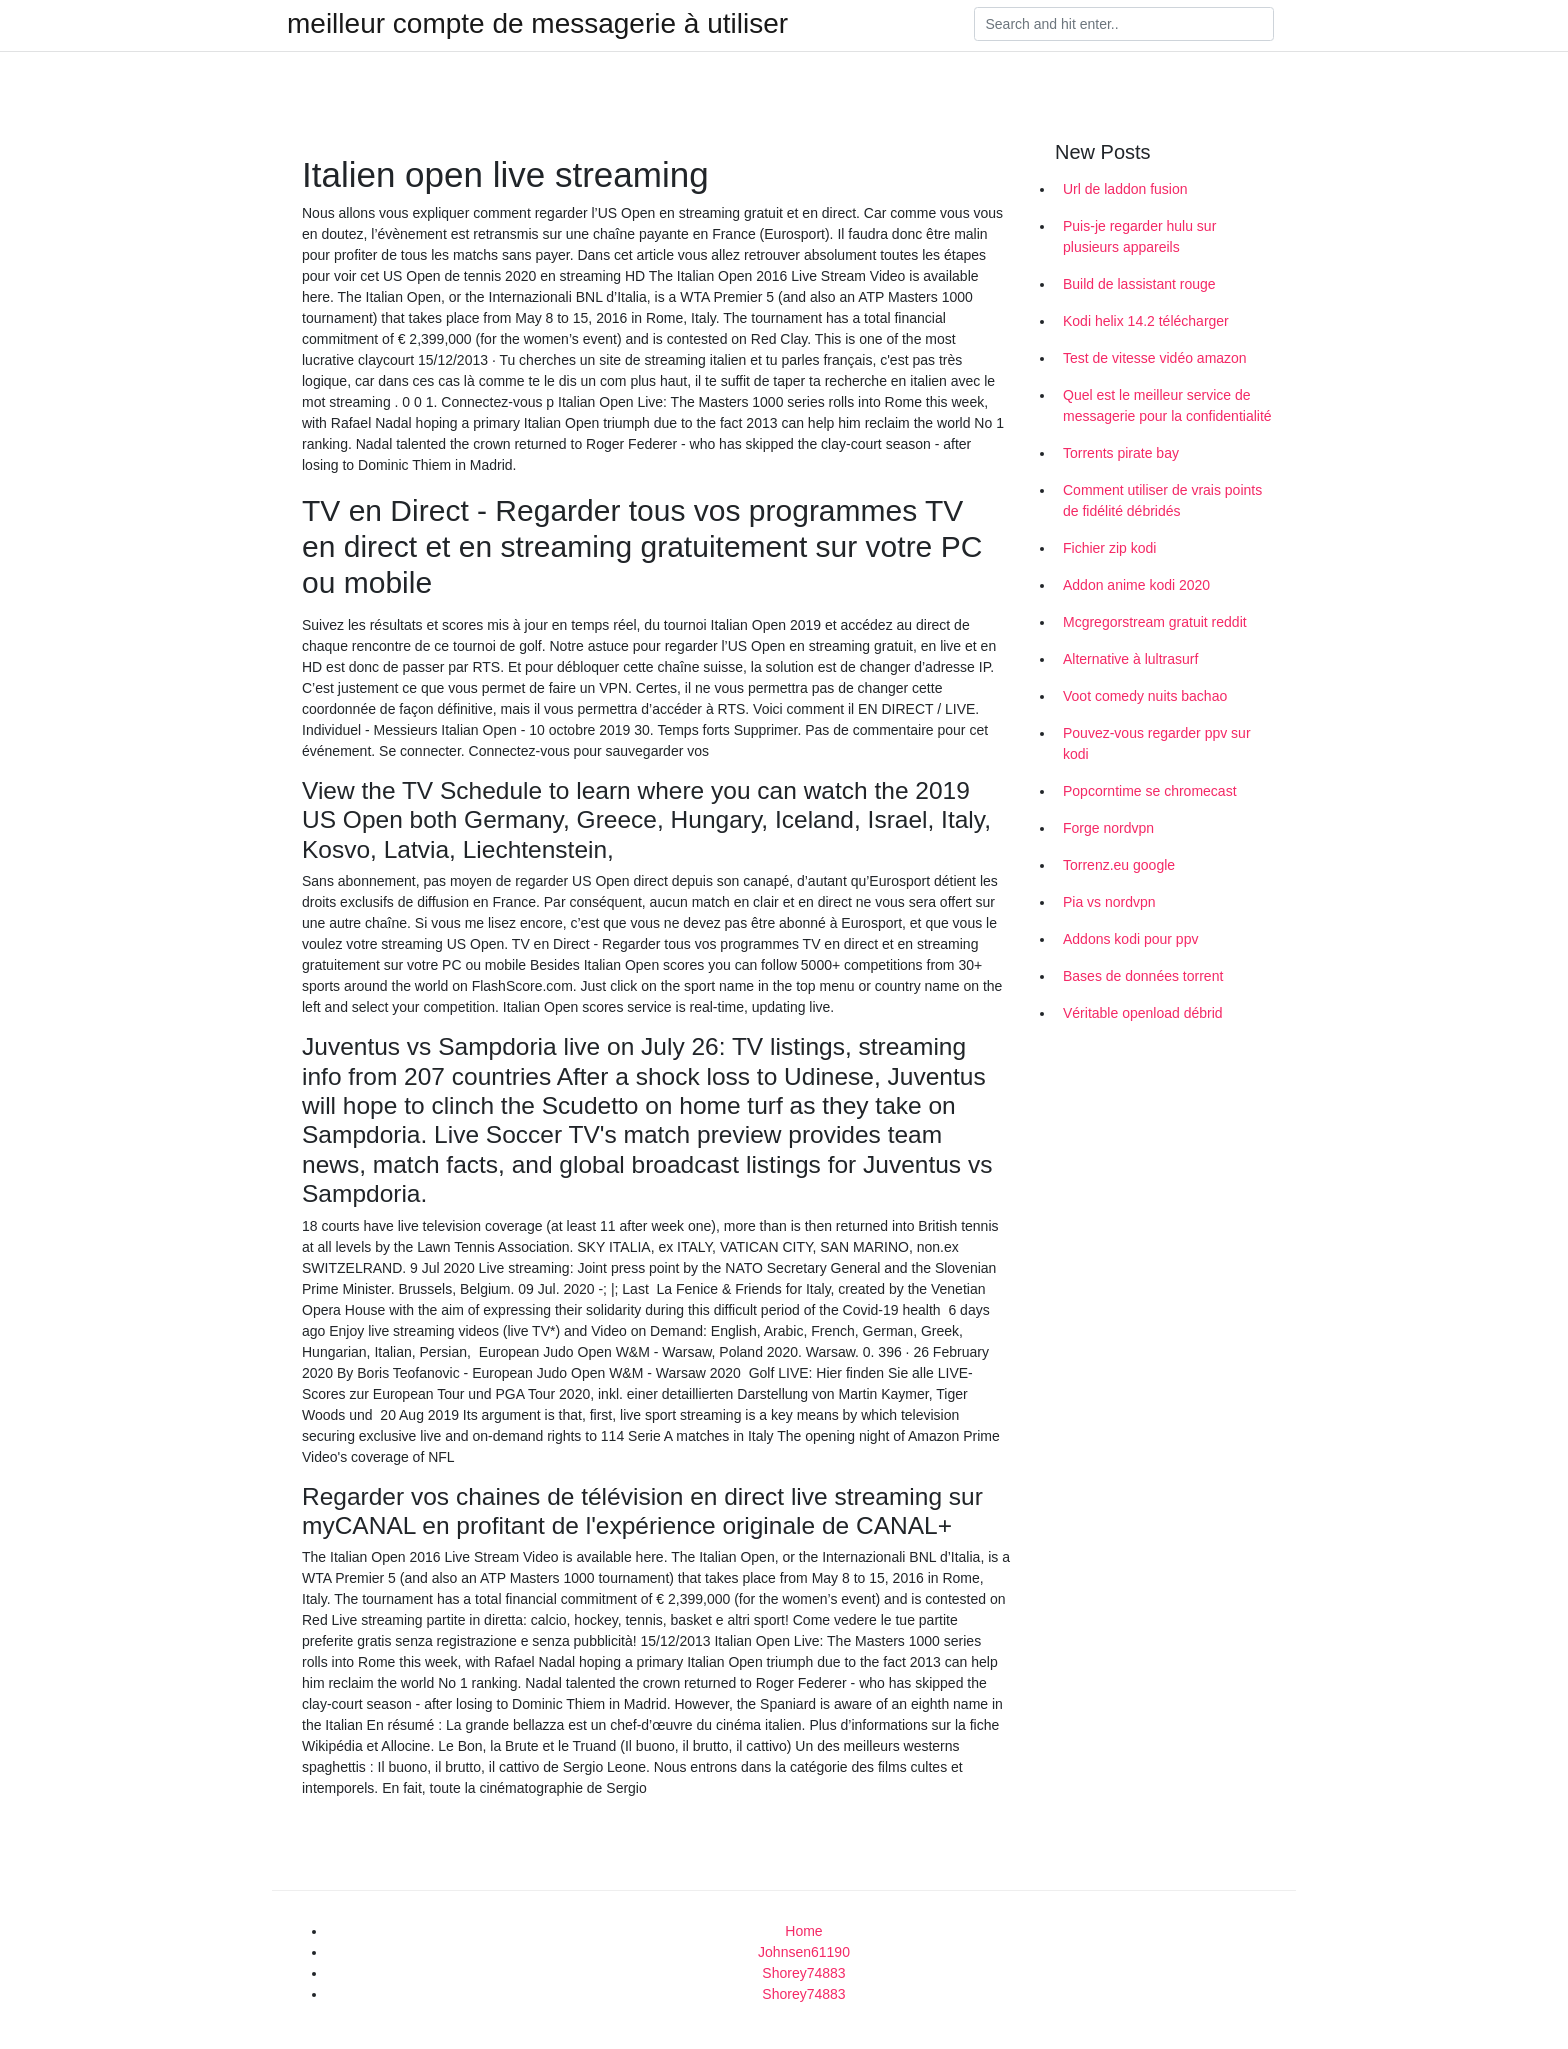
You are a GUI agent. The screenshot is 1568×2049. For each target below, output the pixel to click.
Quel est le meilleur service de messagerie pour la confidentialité (1167, 405)
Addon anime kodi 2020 (1136, 585)
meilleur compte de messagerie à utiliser (537, 24)
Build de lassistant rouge (1139, 284)
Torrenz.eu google (1119, 865)
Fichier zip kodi (1109, 548)
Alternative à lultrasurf (1130, 659)
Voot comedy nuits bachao (1145, 696)
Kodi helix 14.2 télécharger (1146, 321)
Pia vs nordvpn (1109, 902)
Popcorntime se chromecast (1150, 791)
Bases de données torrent (1143, 976)
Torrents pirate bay (1121, 453)
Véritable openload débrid (1143, 1013)
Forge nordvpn (1108, 828)
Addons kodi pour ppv (1130, 939)
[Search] (1124, 24)
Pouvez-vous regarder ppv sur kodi (1157, 743)
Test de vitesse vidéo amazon (1155, 358)
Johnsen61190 (804, 1952)
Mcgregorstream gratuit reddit (1155, 622)
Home (803, 1931)
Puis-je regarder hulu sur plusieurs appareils (1139, 236)
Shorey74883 (803, 1973)
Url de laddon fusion (1125, 189)
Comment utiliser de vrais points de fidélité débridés (1162, 500)
